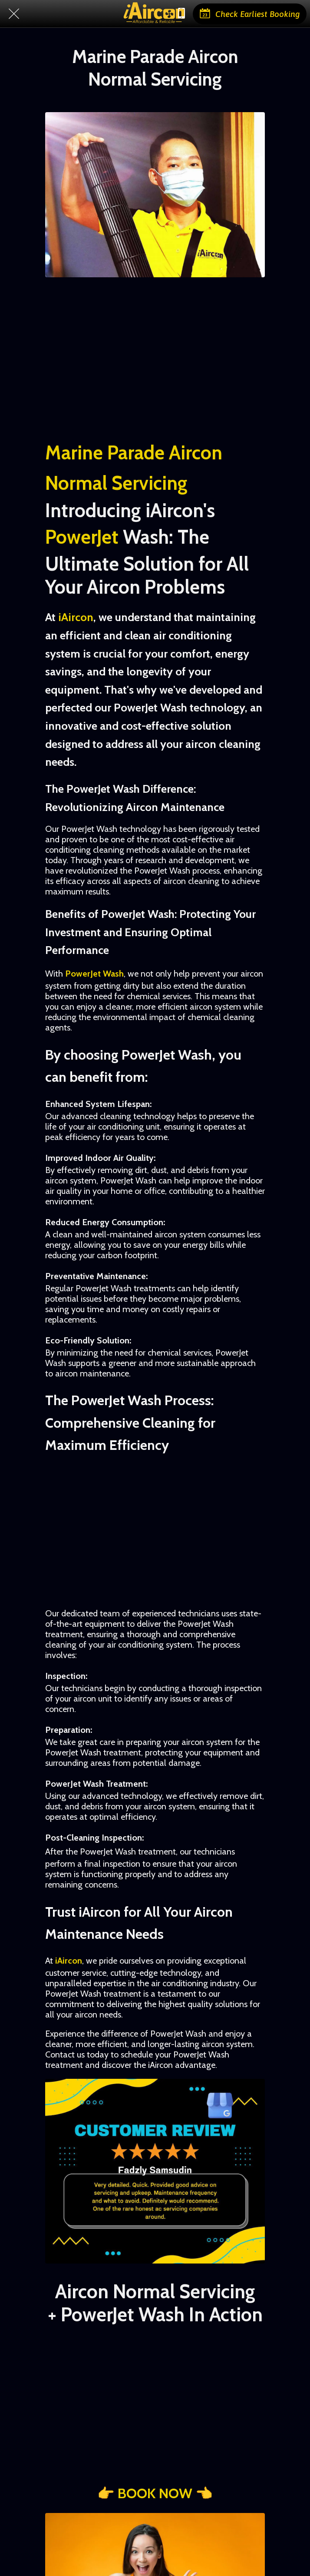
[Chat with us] (181, 13)
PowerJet (82, 536)
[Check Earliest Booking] (250, 13)
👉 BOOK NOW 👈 (155, 2493)
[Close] (14, 14)
